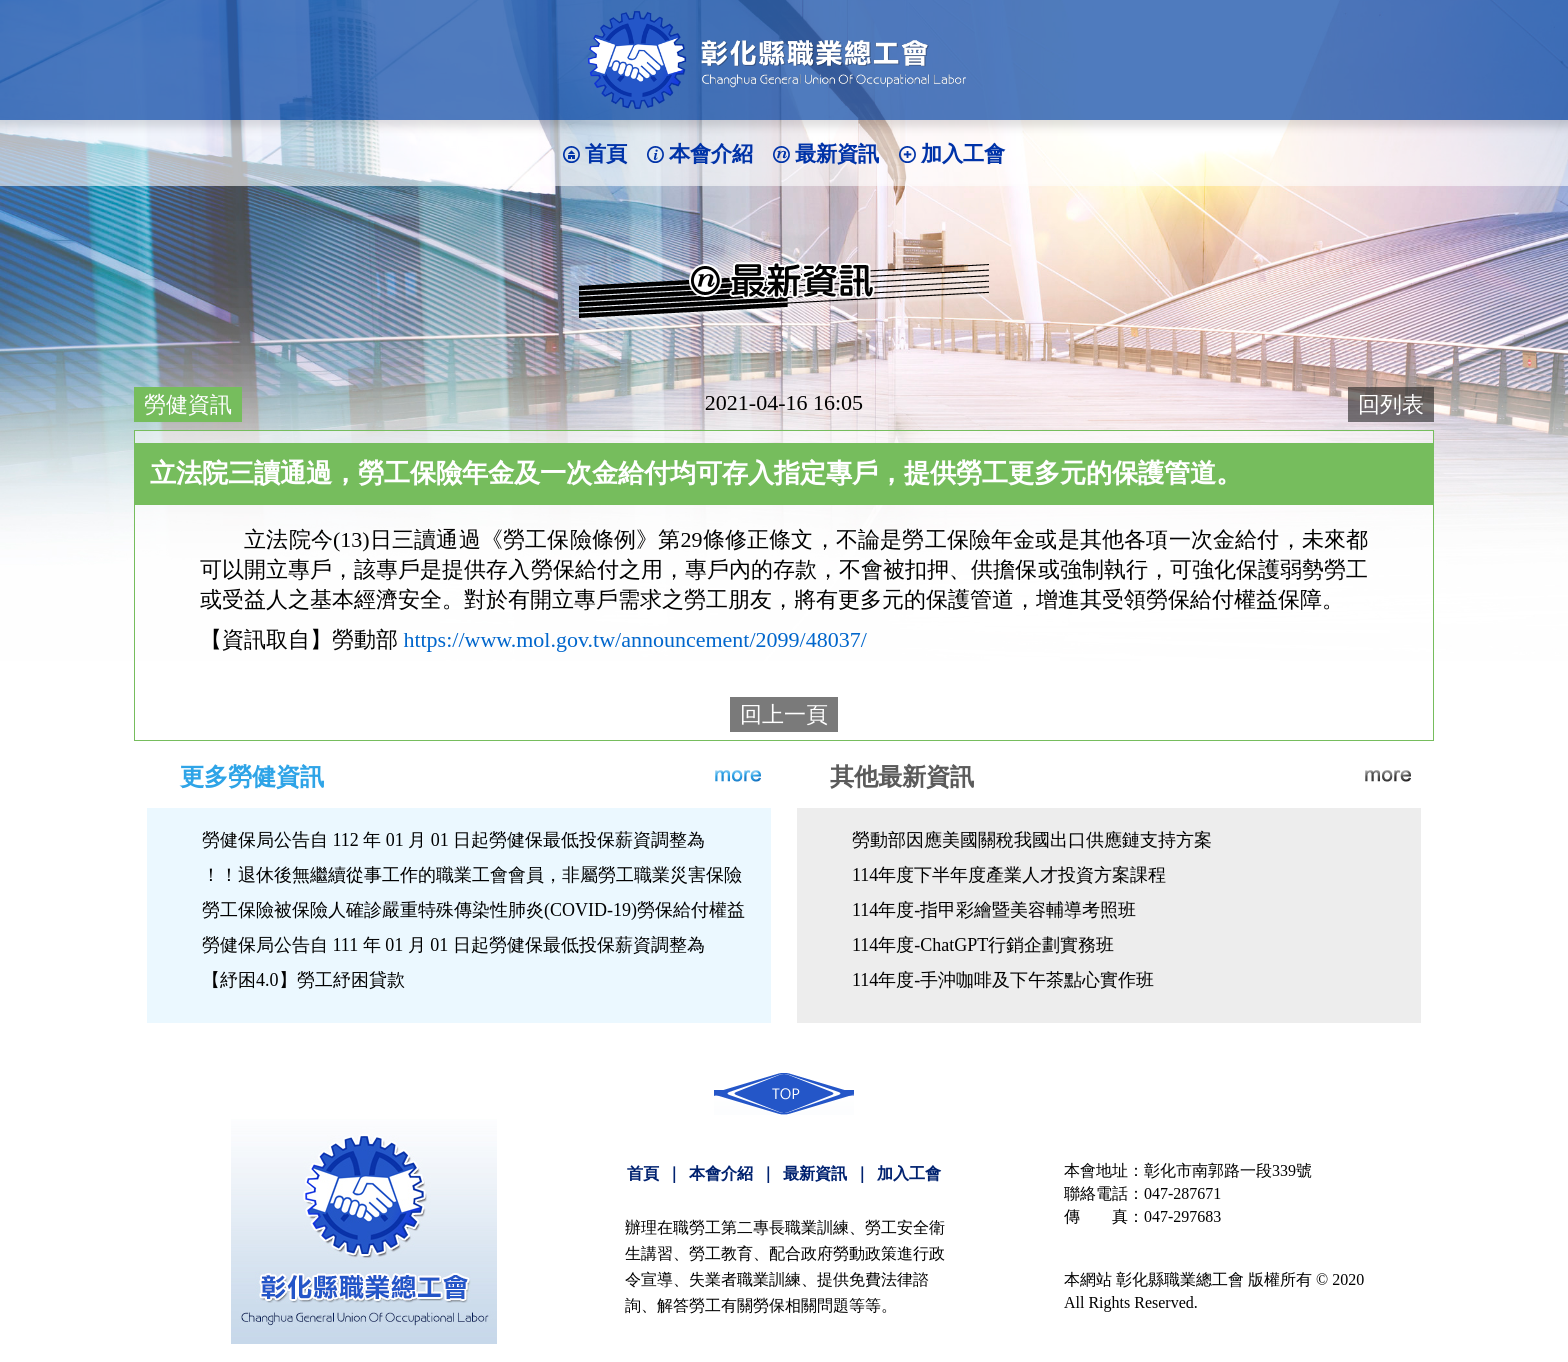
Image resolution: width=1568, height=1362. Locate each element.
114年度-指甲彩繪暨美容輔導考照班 (994, 910)
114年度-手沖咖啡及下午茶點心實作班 (1003, 980)
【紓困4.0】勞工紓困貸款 (303, 980)
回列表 (1391, 404)
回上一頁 (784, 714)
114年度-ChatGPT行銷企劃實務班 (983, 945)
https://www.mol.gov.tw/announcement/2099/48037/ (634, 639)
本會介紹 (711, 154)
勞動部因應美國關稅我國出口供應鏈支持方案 (1032, 840)
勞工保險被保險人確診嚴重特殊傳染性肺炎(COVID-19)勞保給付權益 (473, 910)
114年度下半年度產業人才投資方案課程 (1009, 875)
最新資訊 (837, 154)
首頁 (606, 154)
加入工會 (963, 154)
